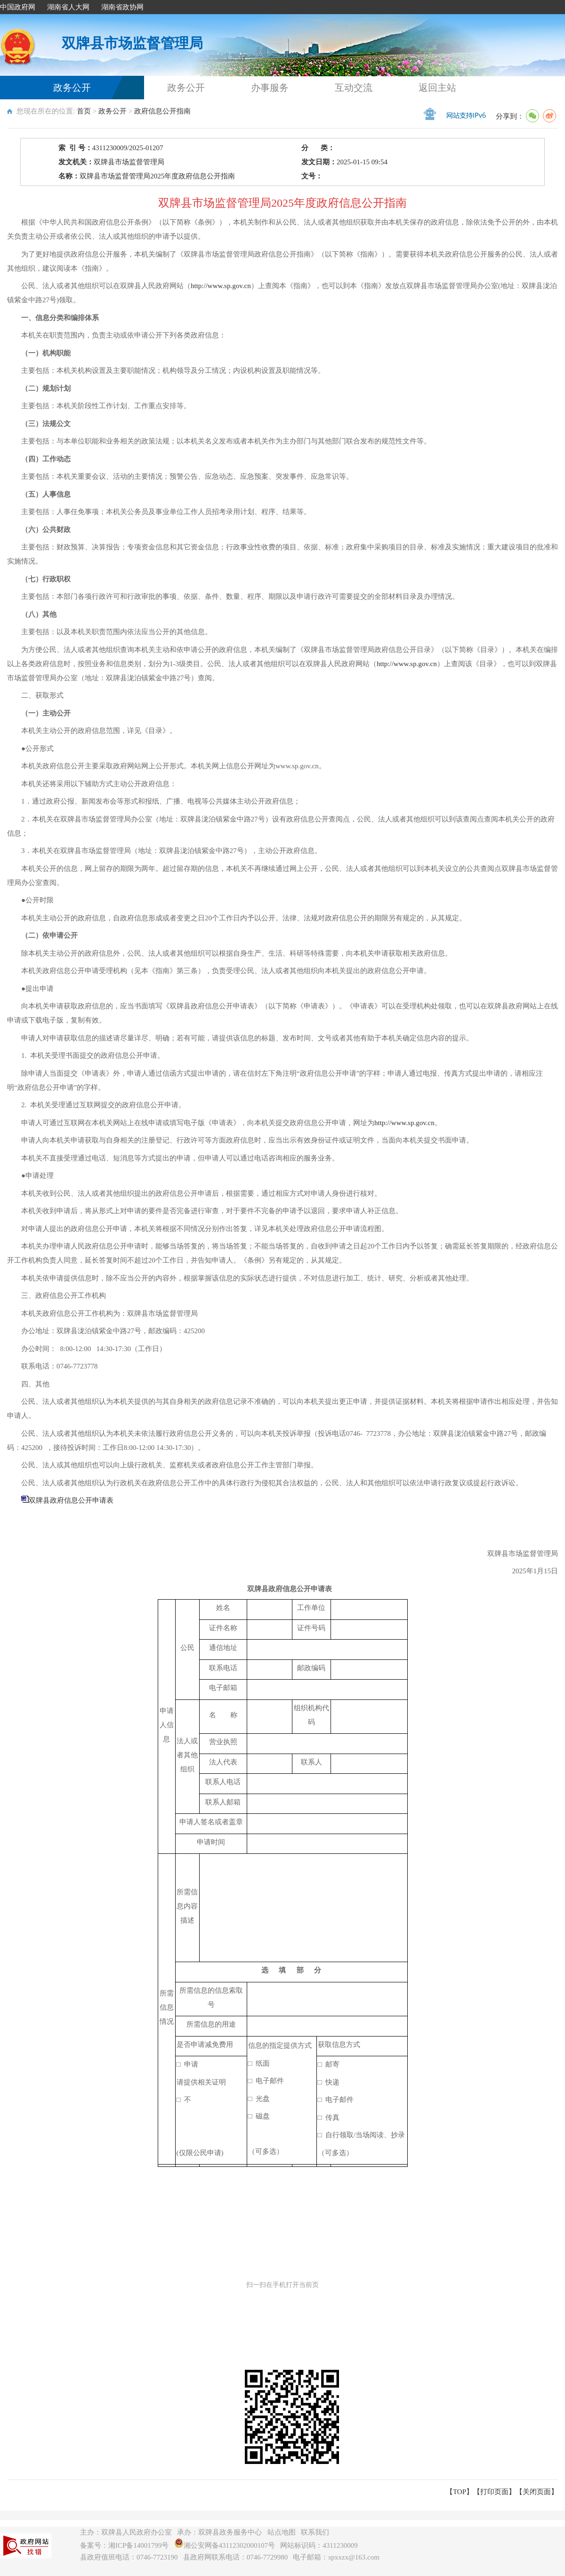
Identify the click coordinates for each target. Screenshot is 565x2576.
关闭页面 (537, 2492)
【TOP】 (459, 2492)
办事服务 (270, 87)
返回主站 (437, 87)
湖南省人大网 (68, 7)
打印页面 (494, 2492)
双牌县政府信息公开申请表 (71, 1500)
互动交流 (353, 87)
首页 (84, 111)
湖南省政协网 (122, 7)
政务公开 (72, 87)
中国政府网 (17, 7)
